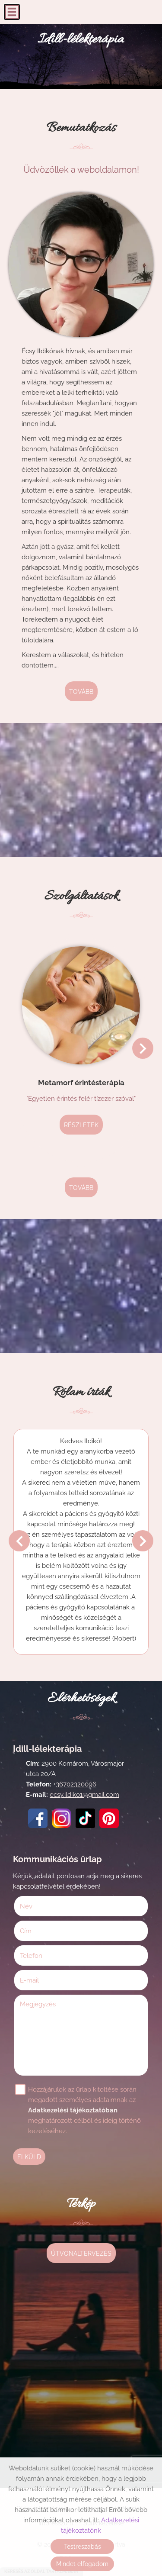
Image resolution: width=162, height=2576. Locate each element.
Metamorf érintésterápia (81, 1082)
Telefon (43, 1956)
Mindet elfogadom (82, 2563)
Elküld (29, 2157)
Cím (26, 1931)
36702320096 (76, 1784)
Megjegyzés (38, 2004)
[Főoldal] (81, 42)
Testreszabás (82, 2546)
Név (38, 1906)
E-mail (41, 1980)
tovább (81, 691)
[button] (142, 1048)
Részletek (81, 1125)
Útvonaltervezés (81, 2253)
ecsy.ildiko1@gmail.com (84, 1795)
